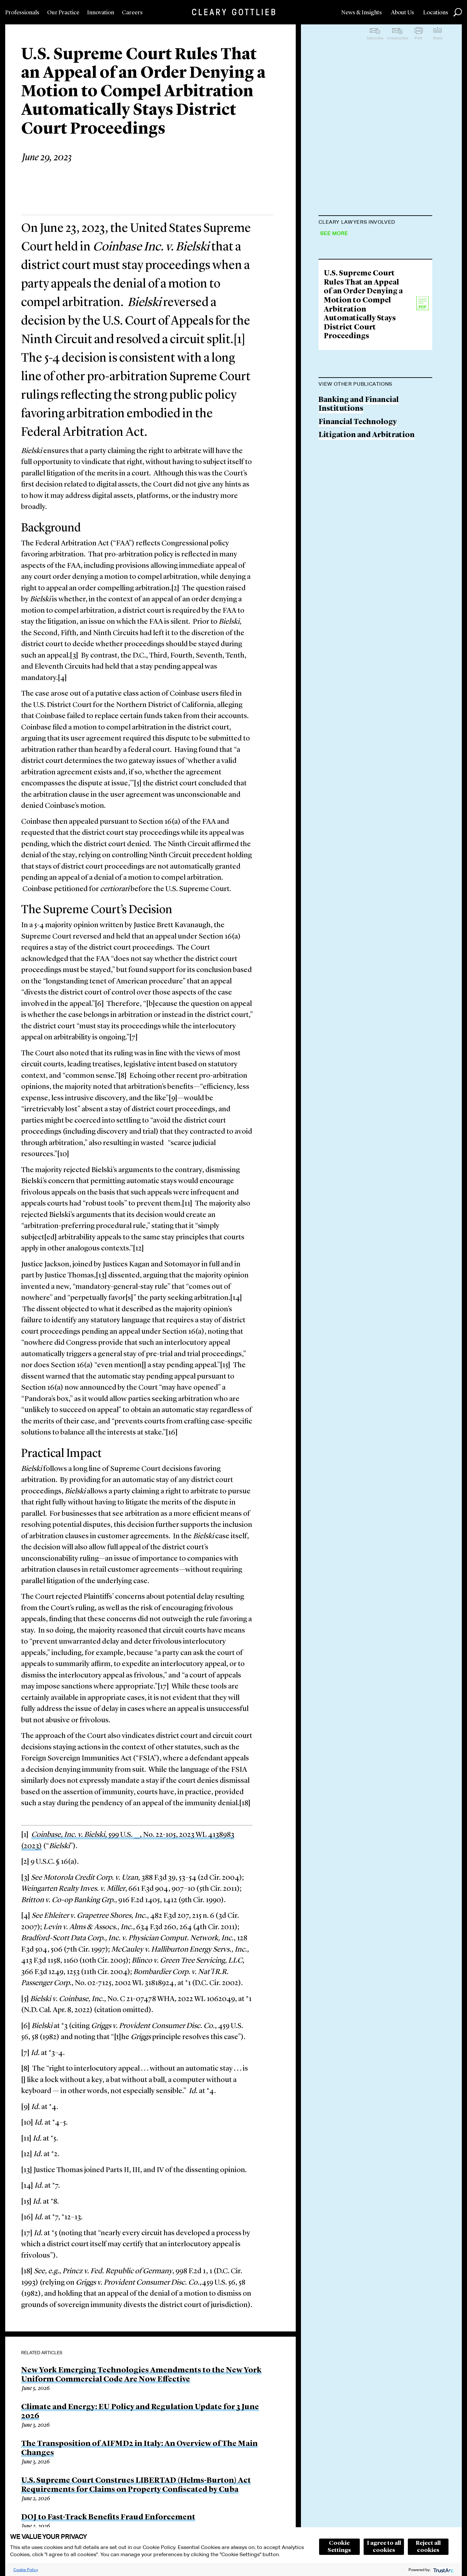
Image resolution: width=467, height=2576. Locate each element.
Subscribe (375, 38)
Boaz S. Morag (343, 312)
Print (418, 38)
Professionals (22, 13)
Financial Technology (357, 554)
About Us (402, 13)
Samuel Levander (349, 337)
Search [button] (457, 12)
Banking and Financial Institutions (358, 537)
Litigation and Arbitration (366, 568)
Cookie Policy (25, 2569)
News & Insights (361, 13)
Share (437, 38)
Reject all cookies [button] (428, 2546)
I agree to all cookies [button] (384, 2546)
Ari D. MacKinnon (350, 288)
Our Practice (63, 13)
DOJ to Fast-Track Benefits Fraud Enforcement (108, 2517)
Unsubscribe (397, 38)
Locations (435, 13)
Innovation (100, 13)
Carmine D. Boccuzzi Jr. (360, 263)
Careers (132, 13)
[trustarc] (443, 2569)
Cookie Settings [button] (339, 2546)
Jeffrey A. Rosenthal (353, 238)
